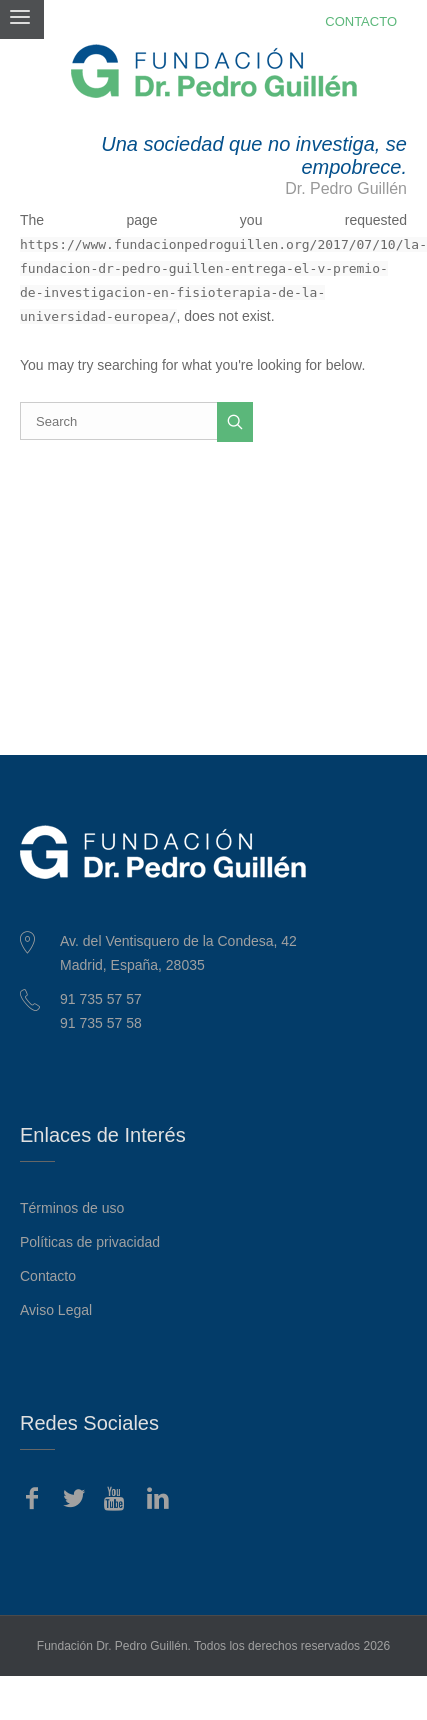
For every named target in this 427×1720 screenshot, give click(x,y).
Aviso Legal (56, 1310)
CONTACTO (361, 21)
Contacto (48, 1276)
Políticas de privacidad (90, 1242)
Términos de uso (72, 1208)
